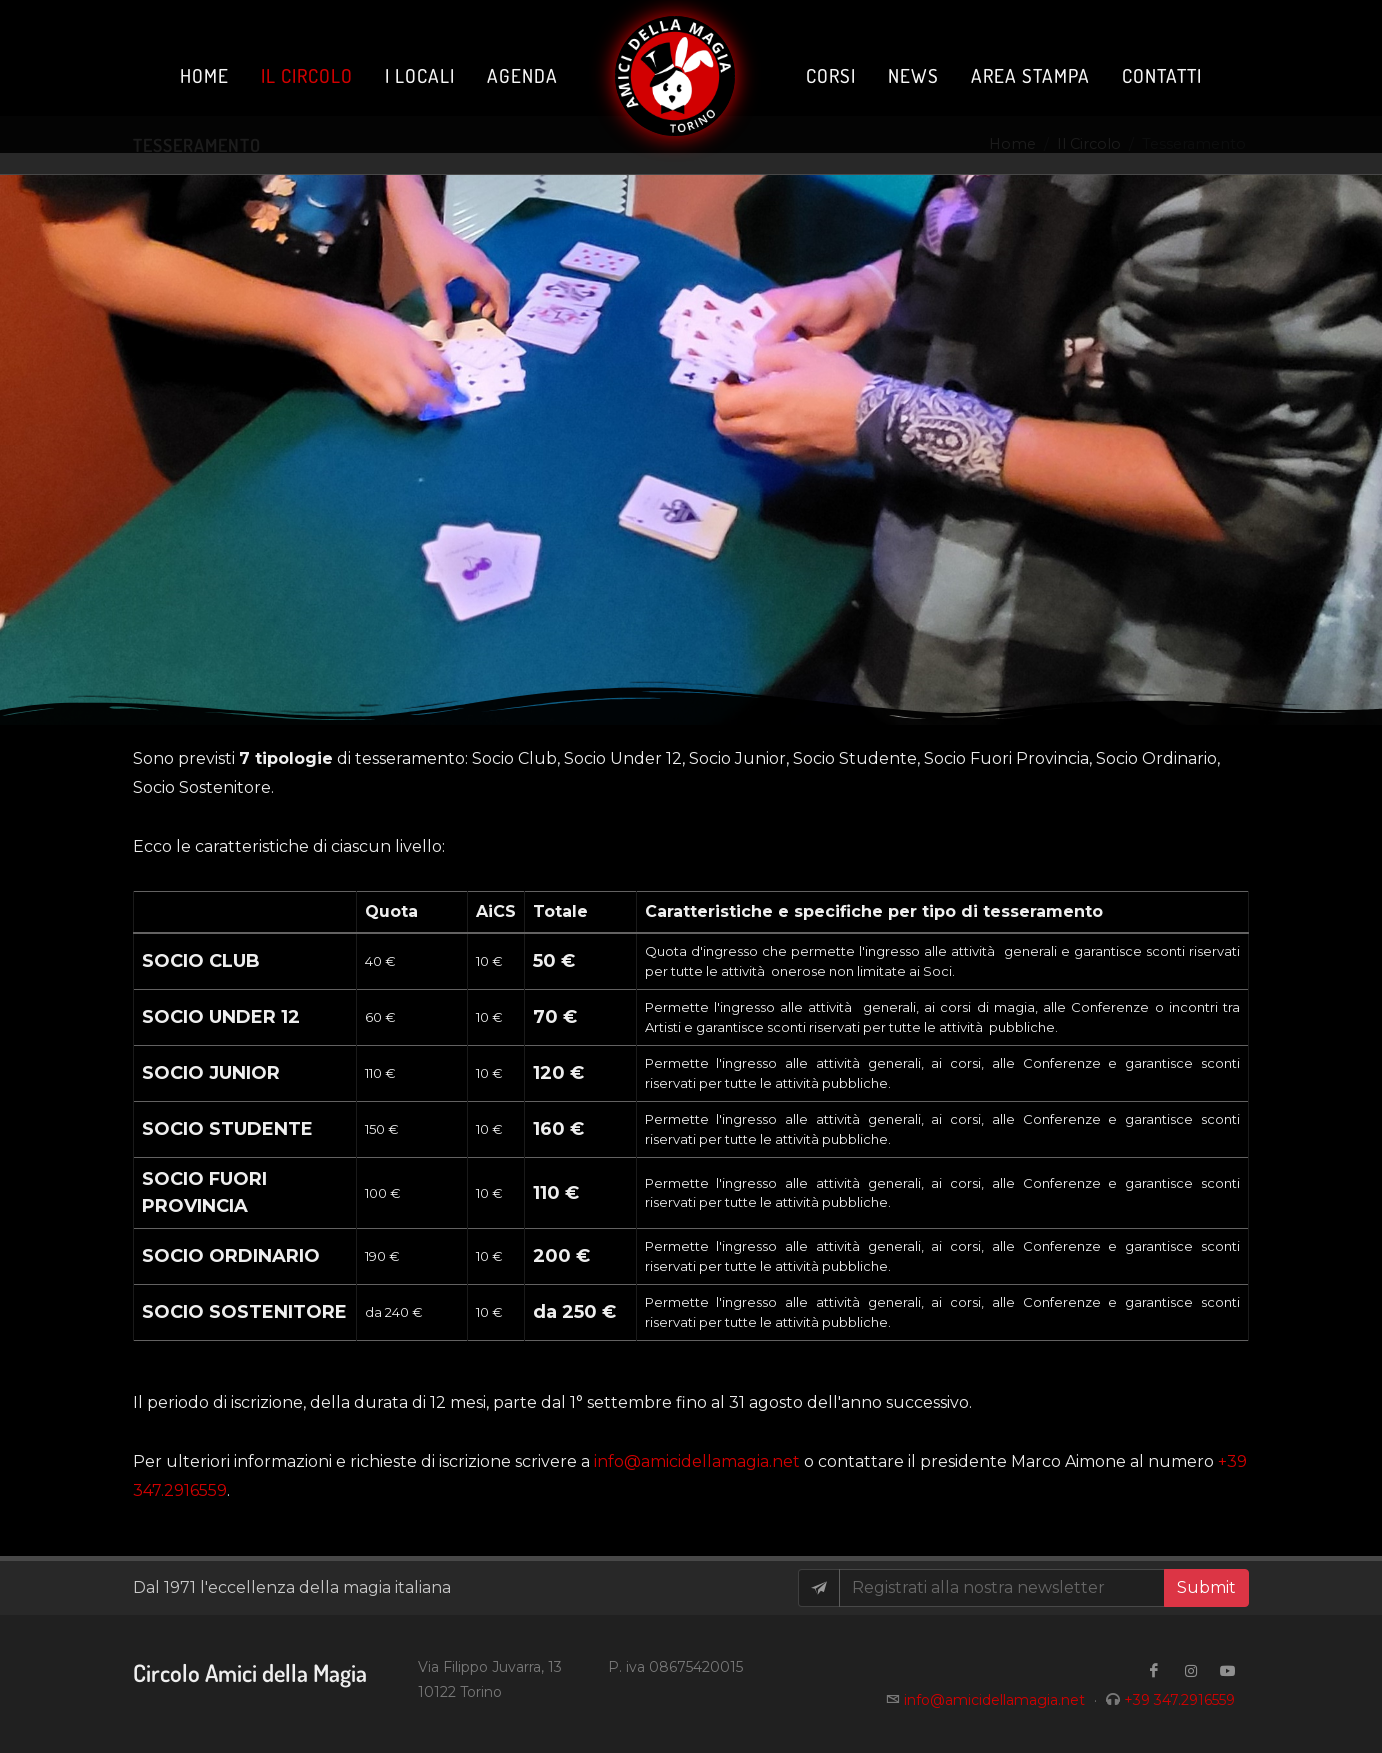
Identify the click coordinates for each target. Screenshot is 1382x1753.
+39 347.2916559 (1179, 1700)
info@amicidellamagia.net (697, 1461)
